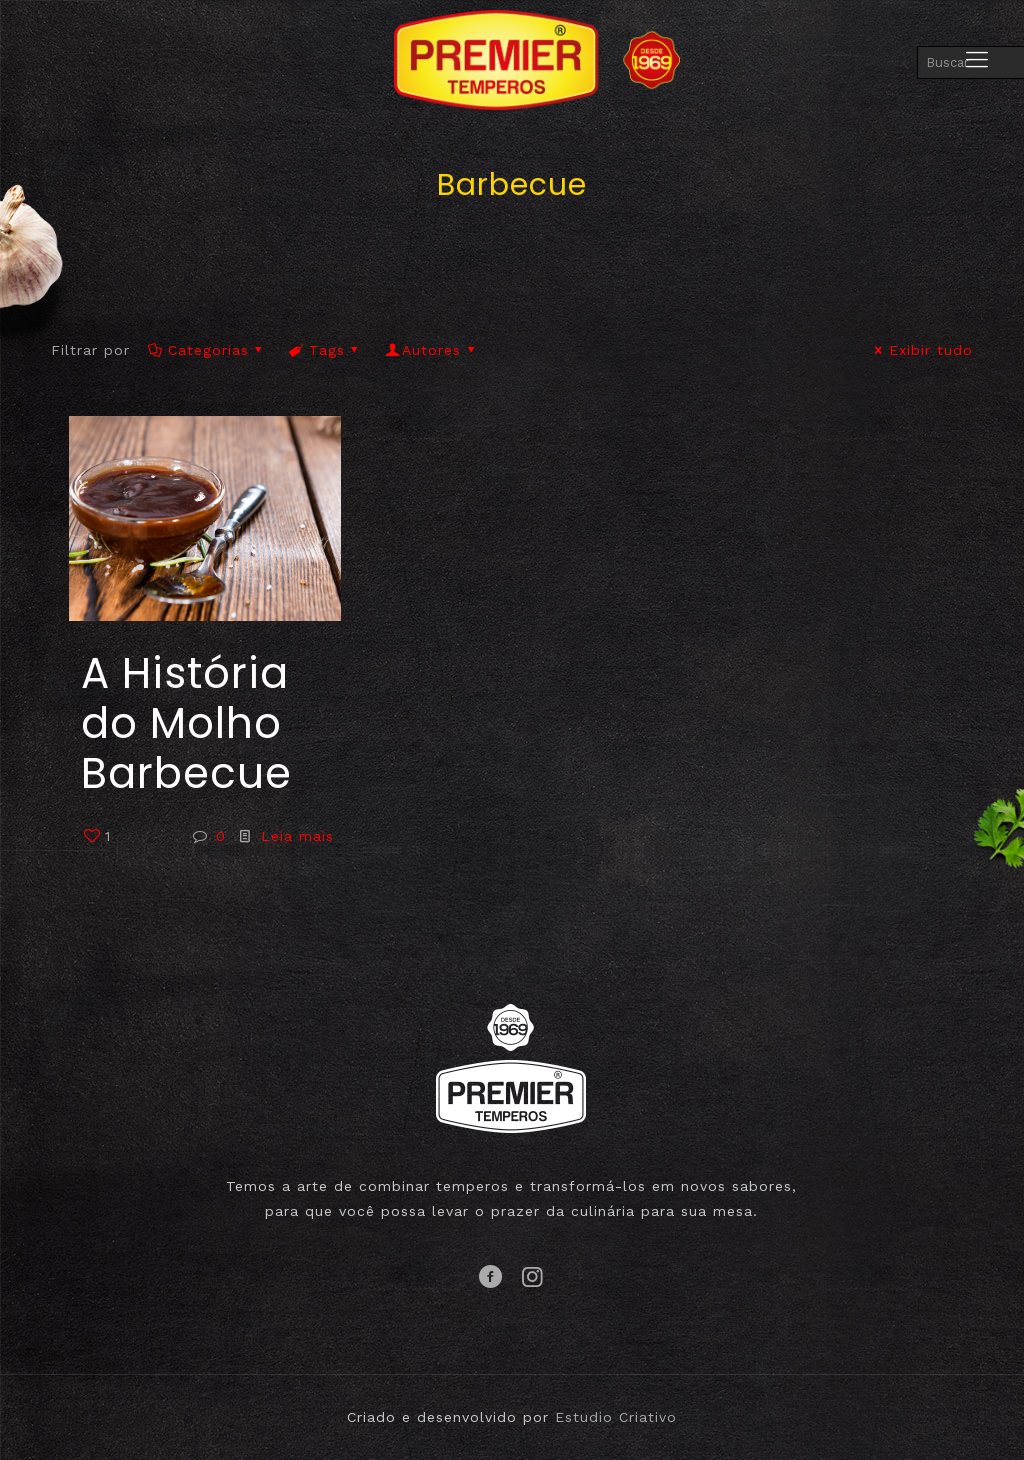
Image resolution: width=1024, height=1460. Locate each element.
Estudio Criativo (616, 1417)
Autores (432, 350)
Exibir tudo (921, 350)
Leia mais (297, 836)
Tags (326, 350)
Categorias (206, 350)
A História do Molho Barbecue (186, 723)
